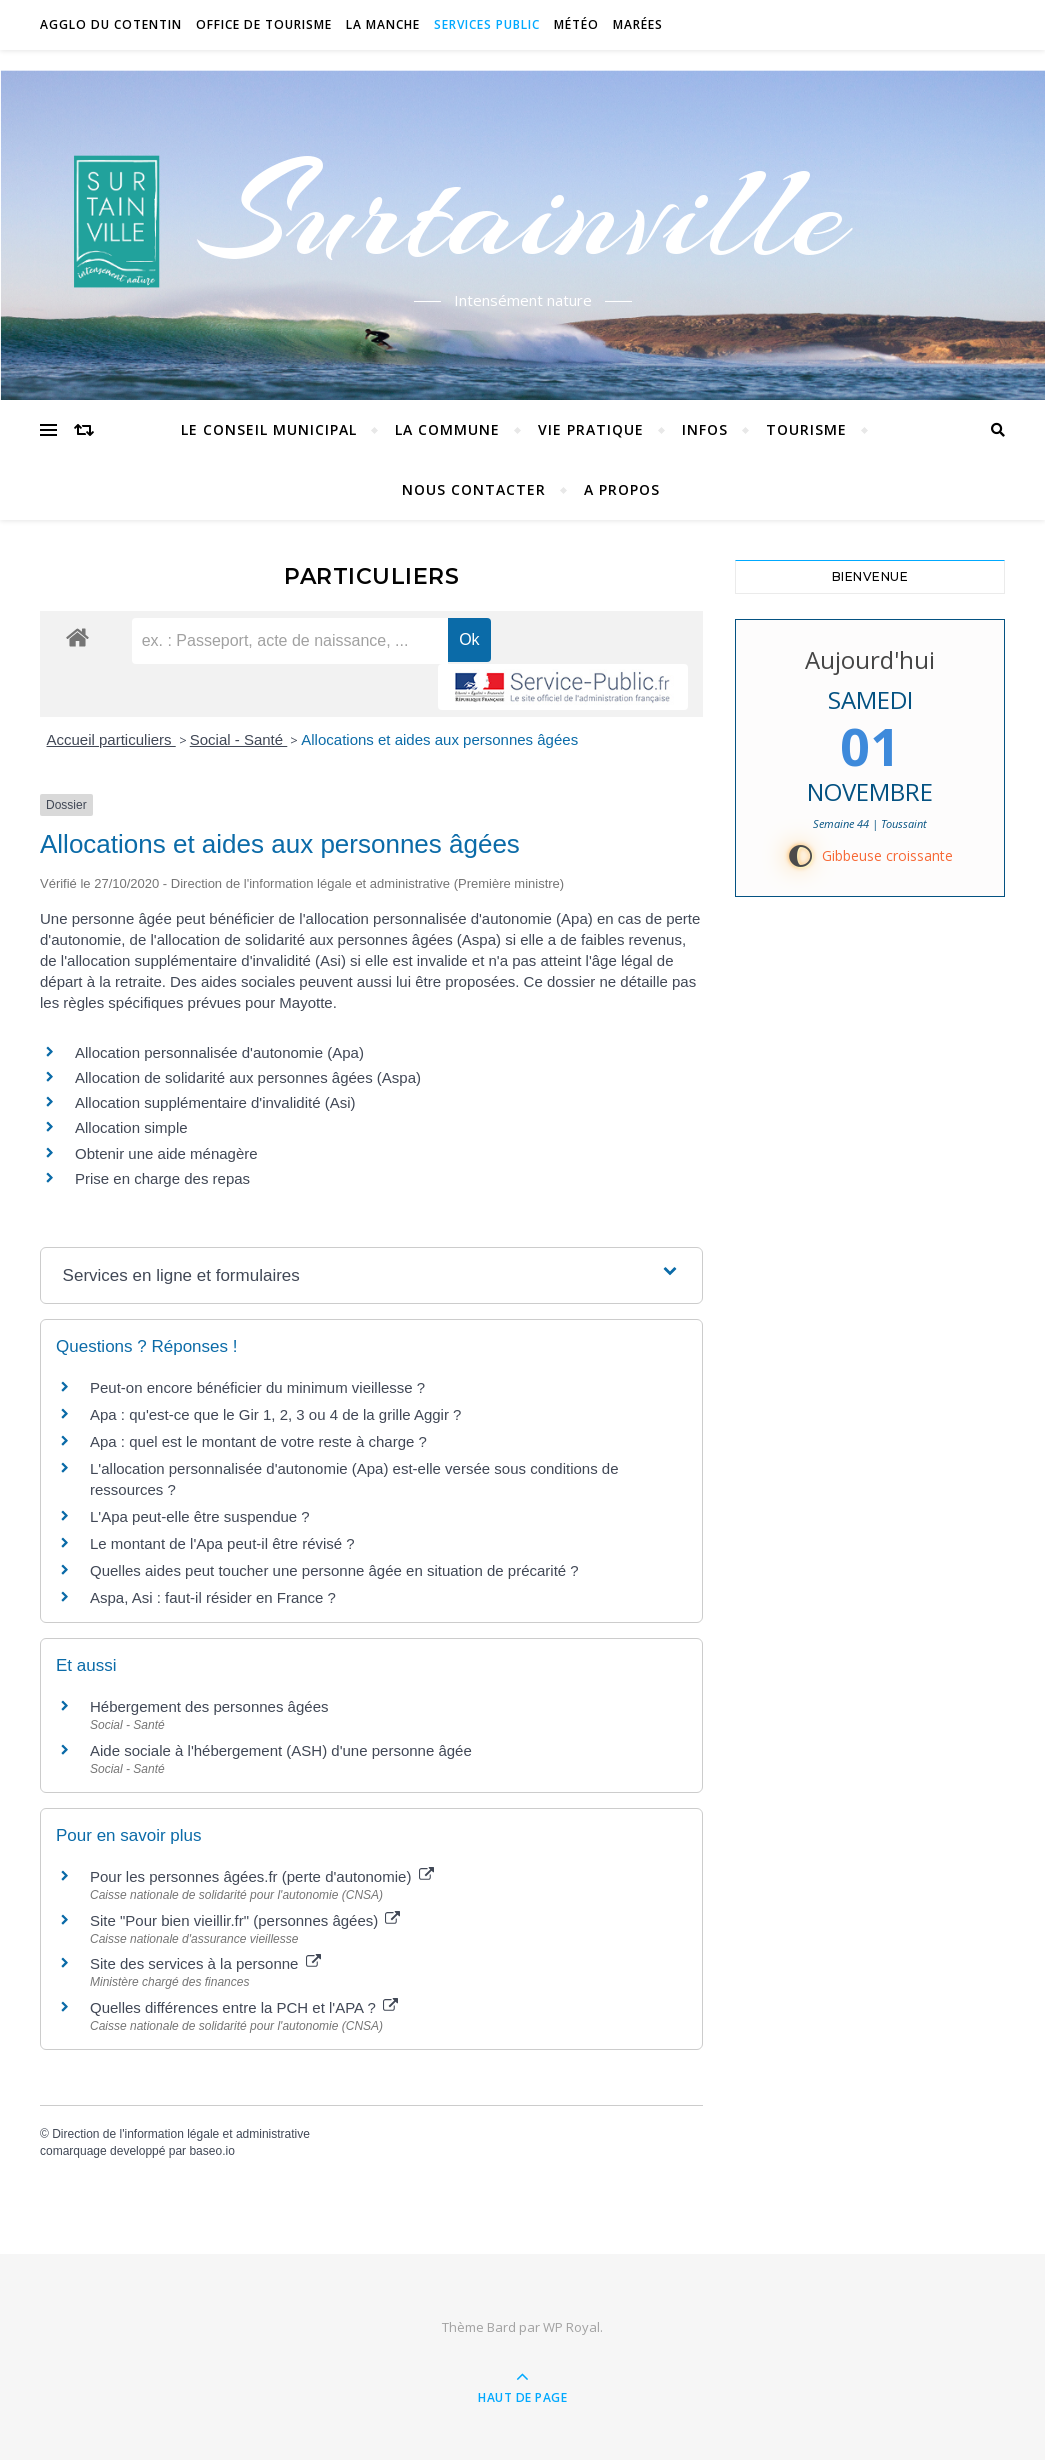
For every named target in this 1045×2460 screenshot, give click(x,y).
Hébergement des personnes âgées (209, 1706)
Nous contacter (474, 489)
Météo (576, 24)
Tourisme (806, 429)
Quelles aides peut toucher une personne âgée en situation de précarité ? (334, 1570)
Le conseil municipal (269, 429)
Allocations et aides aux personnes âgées (439, 739)
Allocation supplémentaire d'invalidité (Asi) (215, 1102)
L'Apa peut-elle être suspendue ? (200, 1516)
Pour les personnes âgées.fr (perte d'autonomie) (262, 1876)
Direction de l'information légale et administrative (181, 2134)
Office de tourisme (264, 24)
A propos (622, 489)
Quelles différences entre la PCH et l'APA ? (244, 2007)
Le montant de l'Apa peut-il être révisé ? (222, 1543)
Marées (638, 24)
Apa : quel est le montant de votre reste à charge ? (258, 1441)
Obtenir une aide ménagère (166, 1153)
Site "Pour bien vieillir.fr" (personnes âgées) (245, 1920)
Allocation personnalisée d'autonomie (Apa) (219, 1052)
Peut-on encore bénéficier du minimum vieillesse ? (257, 1387)
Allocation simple (131, 1127)
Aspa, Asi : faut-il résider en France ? (213, 1597)
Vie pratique (591, 429)
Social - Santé (239, 739)
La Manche (383, 24)
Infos (705, 429)
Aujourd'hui (870, 659)
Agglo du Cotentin (111, 24)
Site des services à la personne (205, 1963)
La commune (447, 429)
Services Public (487, 24)
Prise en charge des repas (162, 1178)
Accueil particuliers (111, 739)
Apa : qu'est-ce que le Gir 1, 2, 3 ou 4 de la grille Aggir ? (275, 1414)
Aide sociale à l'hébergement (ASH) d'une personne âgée (281, 1750)
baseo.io (211, 2151)
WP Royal (571, 2327)
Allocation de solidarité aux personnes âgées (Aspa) (248, 1077)
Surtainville (522, 213)
